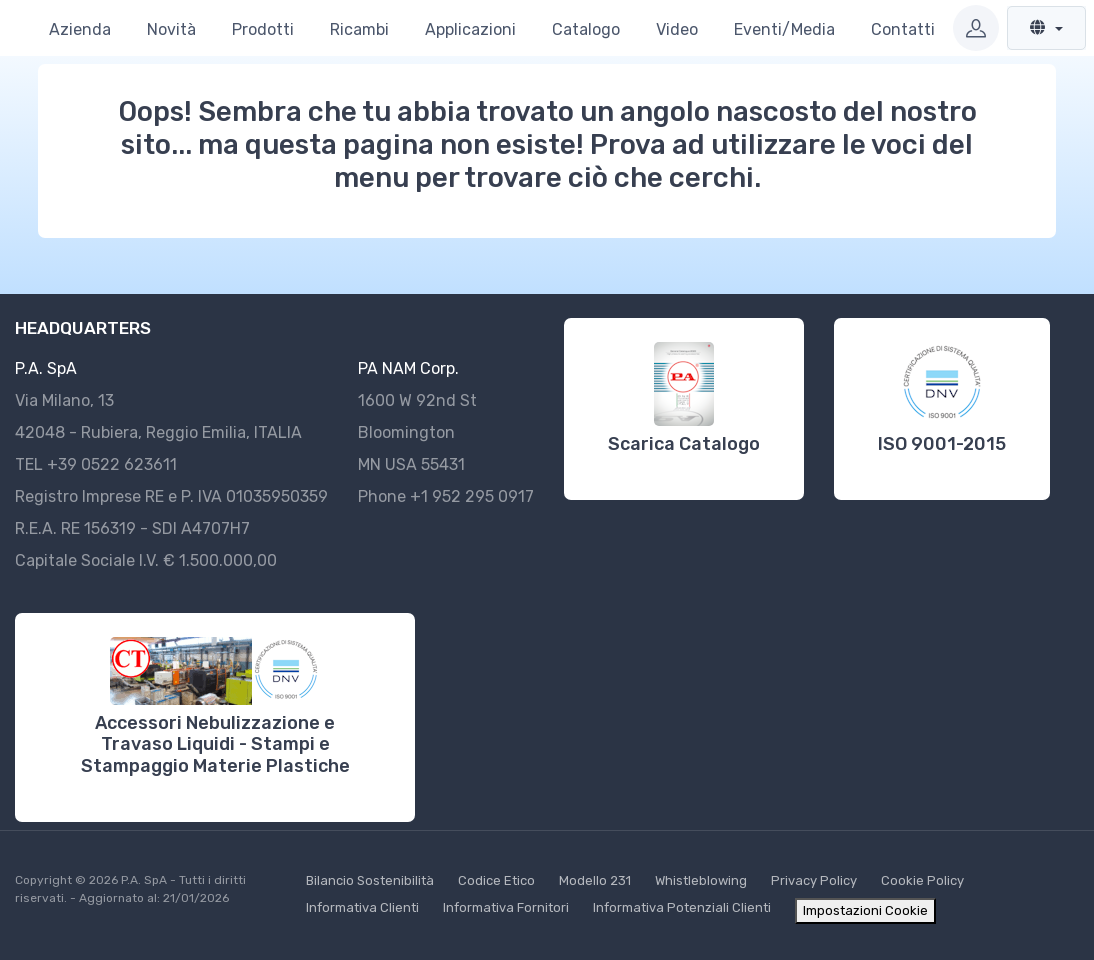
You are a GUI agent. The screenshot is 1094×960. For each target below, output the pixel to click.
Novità (171, 29)
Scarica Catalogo (684, 444)
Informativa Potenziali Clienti (682, 907)
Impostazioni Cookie (865, 910)
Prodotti (263, 29)
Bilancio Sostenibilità (370, 880)
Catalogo (586, 29)
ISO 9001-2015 (942, 444)
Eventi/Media (784, 29)
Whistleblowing (701, 880)
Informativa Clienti (362, 907)
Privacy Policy (814, 880)
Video (677, 29)
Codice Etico (496, 880)
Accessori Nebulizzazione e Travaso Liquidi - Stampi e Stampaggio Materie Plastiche (215, 744)
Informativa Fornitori (506, 907)
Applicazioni (470, 29)
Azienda (80, 29)
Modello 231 (595, 880)
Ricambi (359, 29)
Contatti (903, 29)
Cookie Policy (922, 880)
